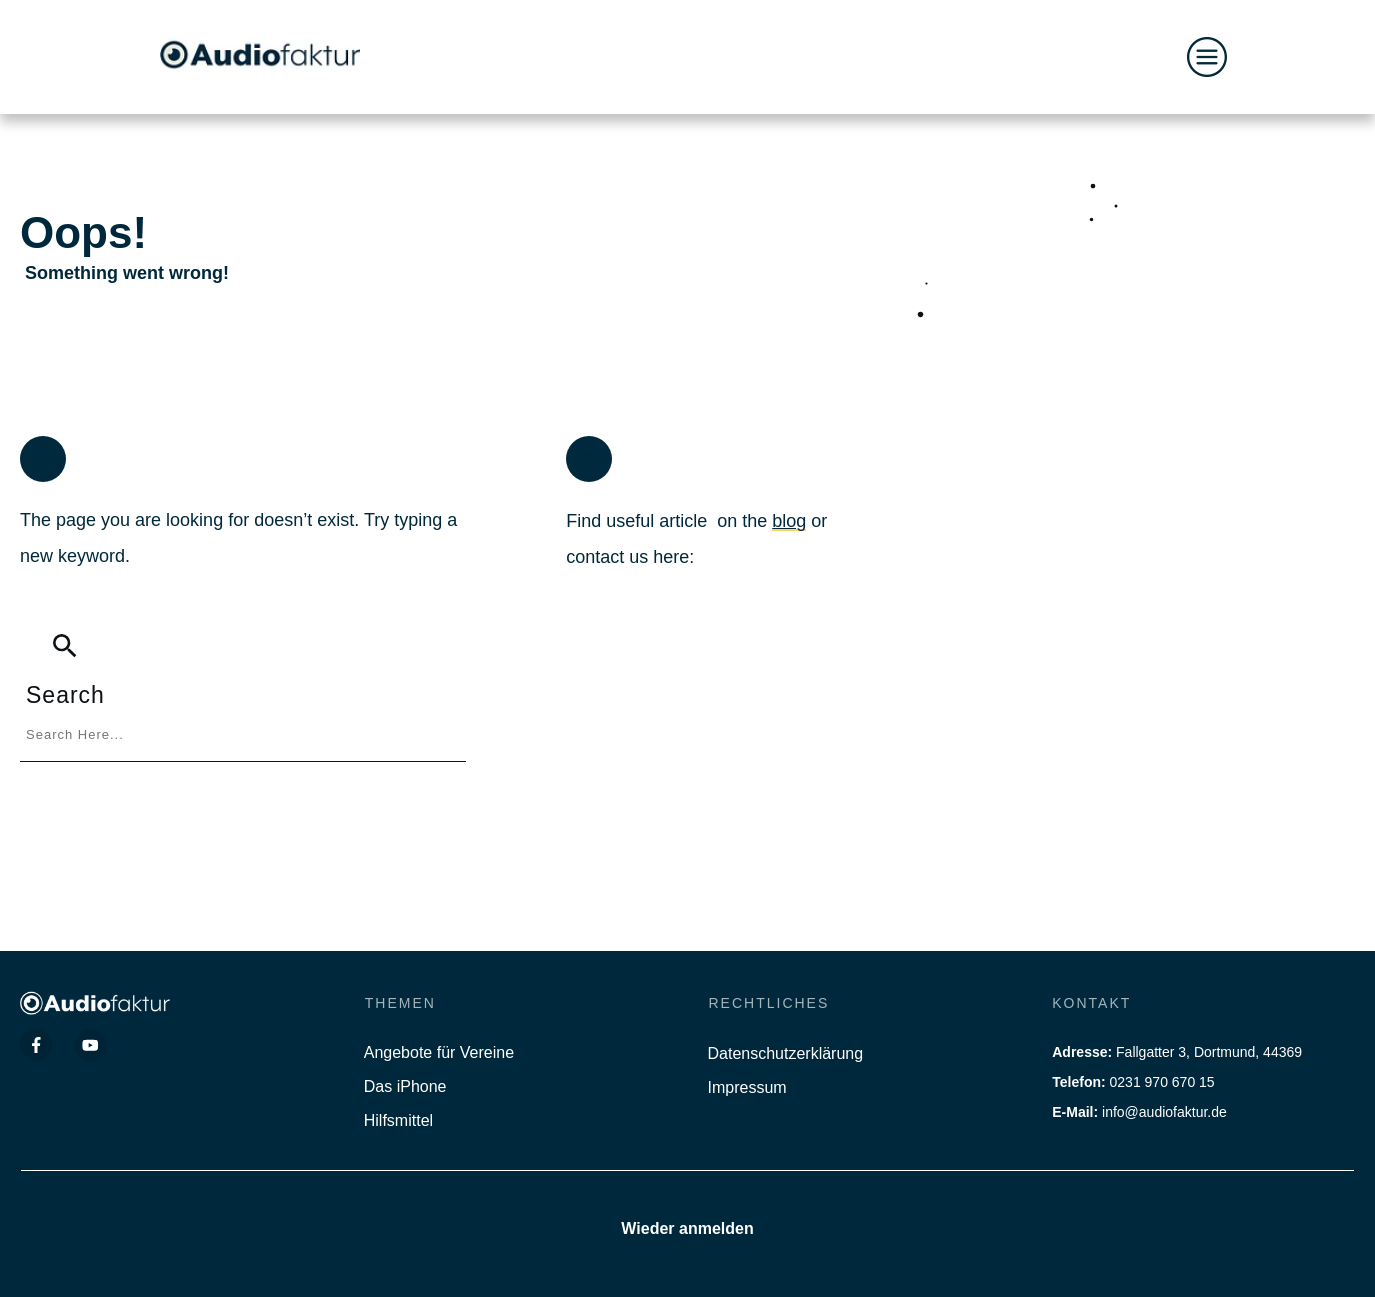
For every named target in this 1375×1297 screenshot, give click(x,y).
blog (789, 521)
